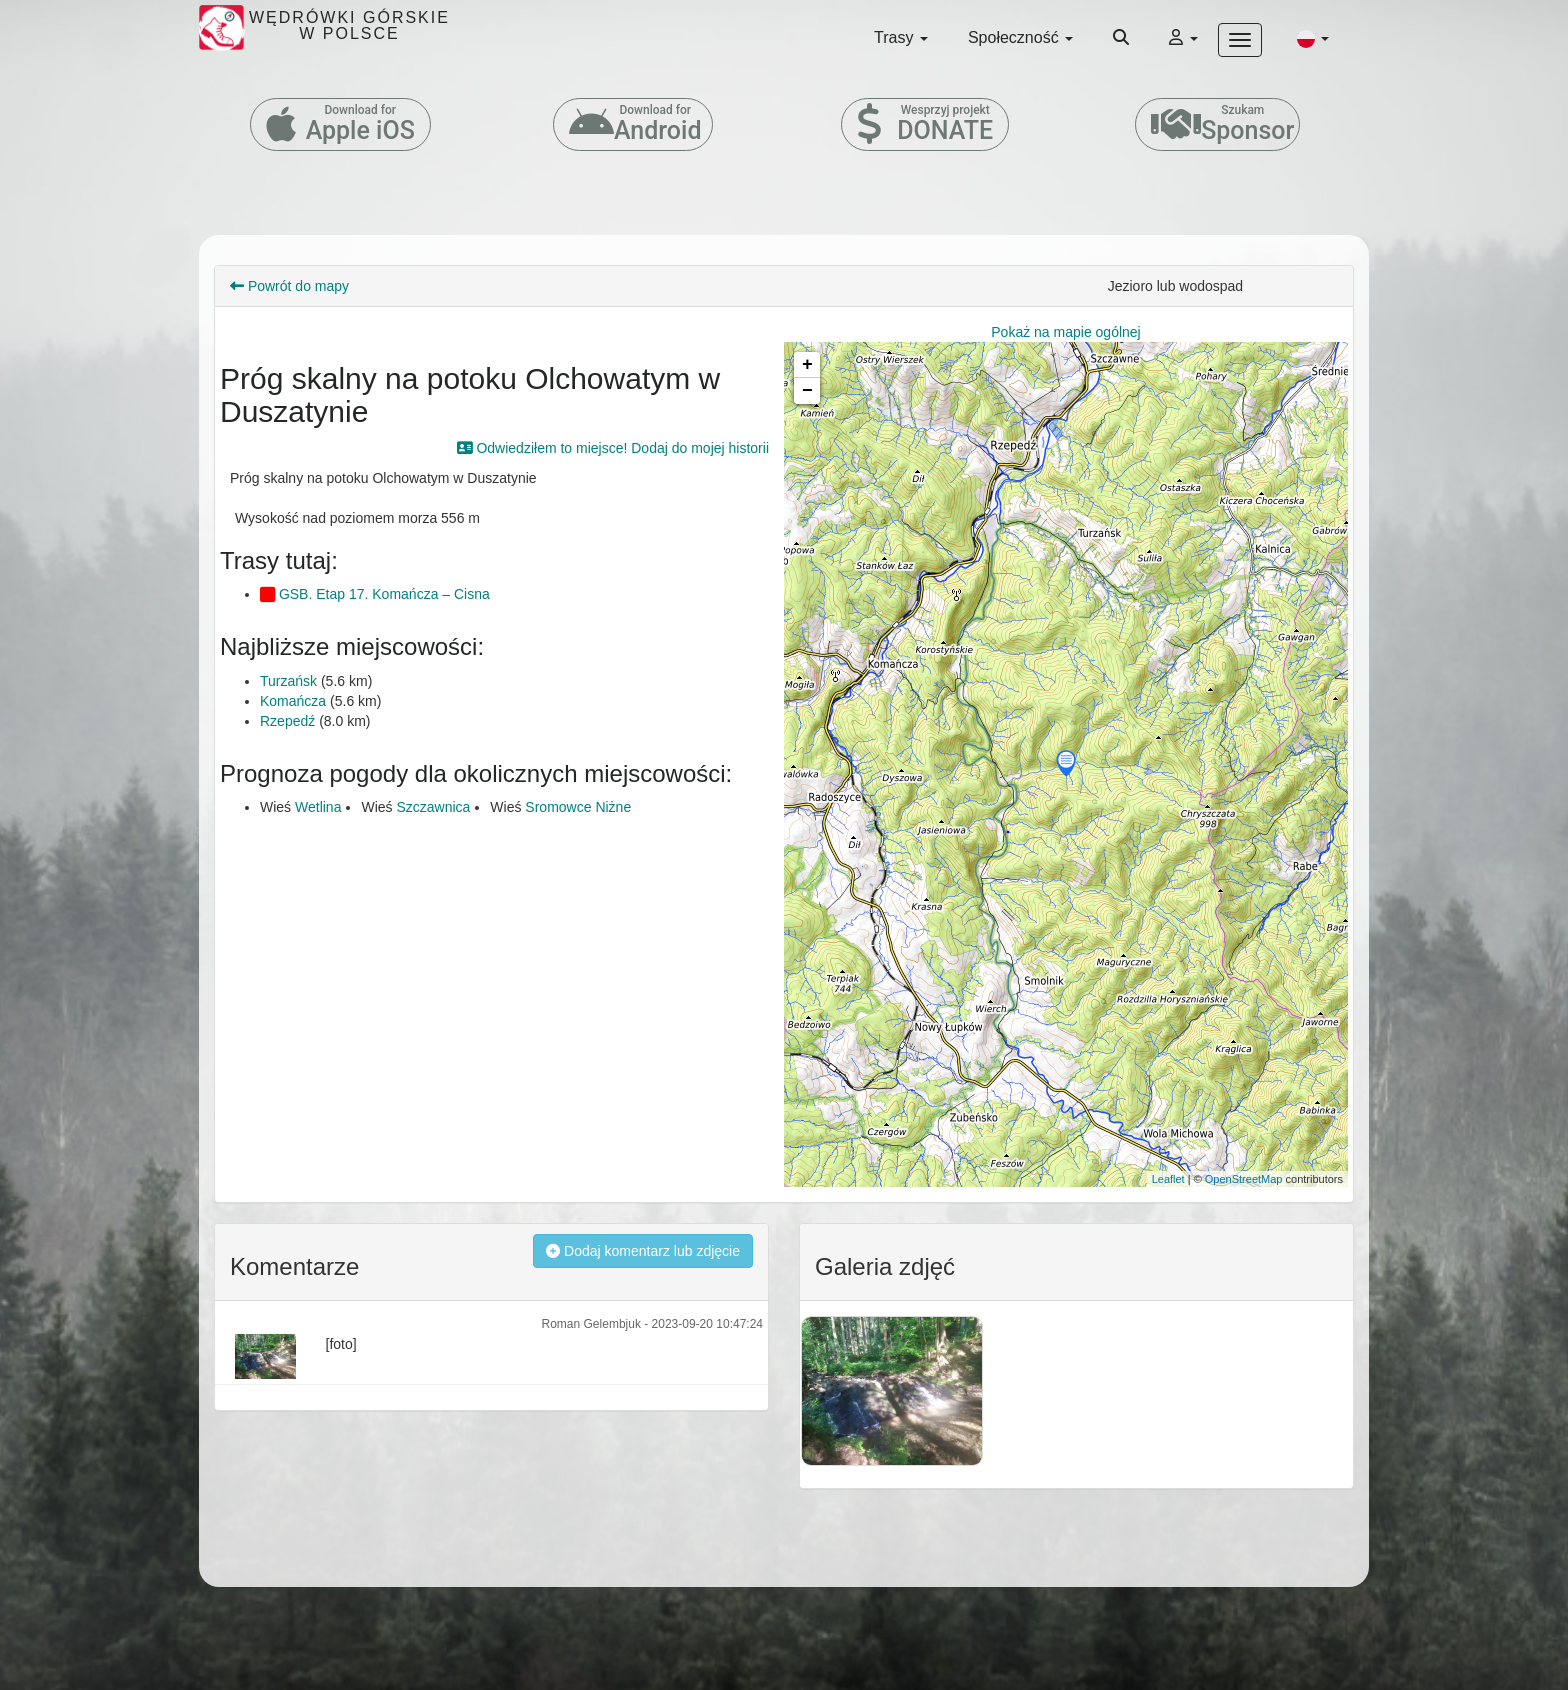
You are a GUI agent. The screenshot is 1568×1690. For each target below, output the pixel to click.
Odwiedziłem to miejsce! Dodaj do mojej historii (613, 448)
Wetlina (318, 807)
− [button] (807, 391)
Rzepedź (287, 721)
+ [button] (807, 365)
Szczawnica (433, 807)
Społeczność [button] (1020, 37)
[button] (1313, 38)
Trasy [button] (901, 37)
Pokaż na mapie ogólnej (1065, 332)
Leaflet (1168, 1179)
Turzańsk (288, 681)
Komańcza (293, 701)
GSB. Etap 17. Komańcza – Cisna (375, 594)
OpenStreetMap (1244, 1179)
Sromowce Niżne (578, 807)
